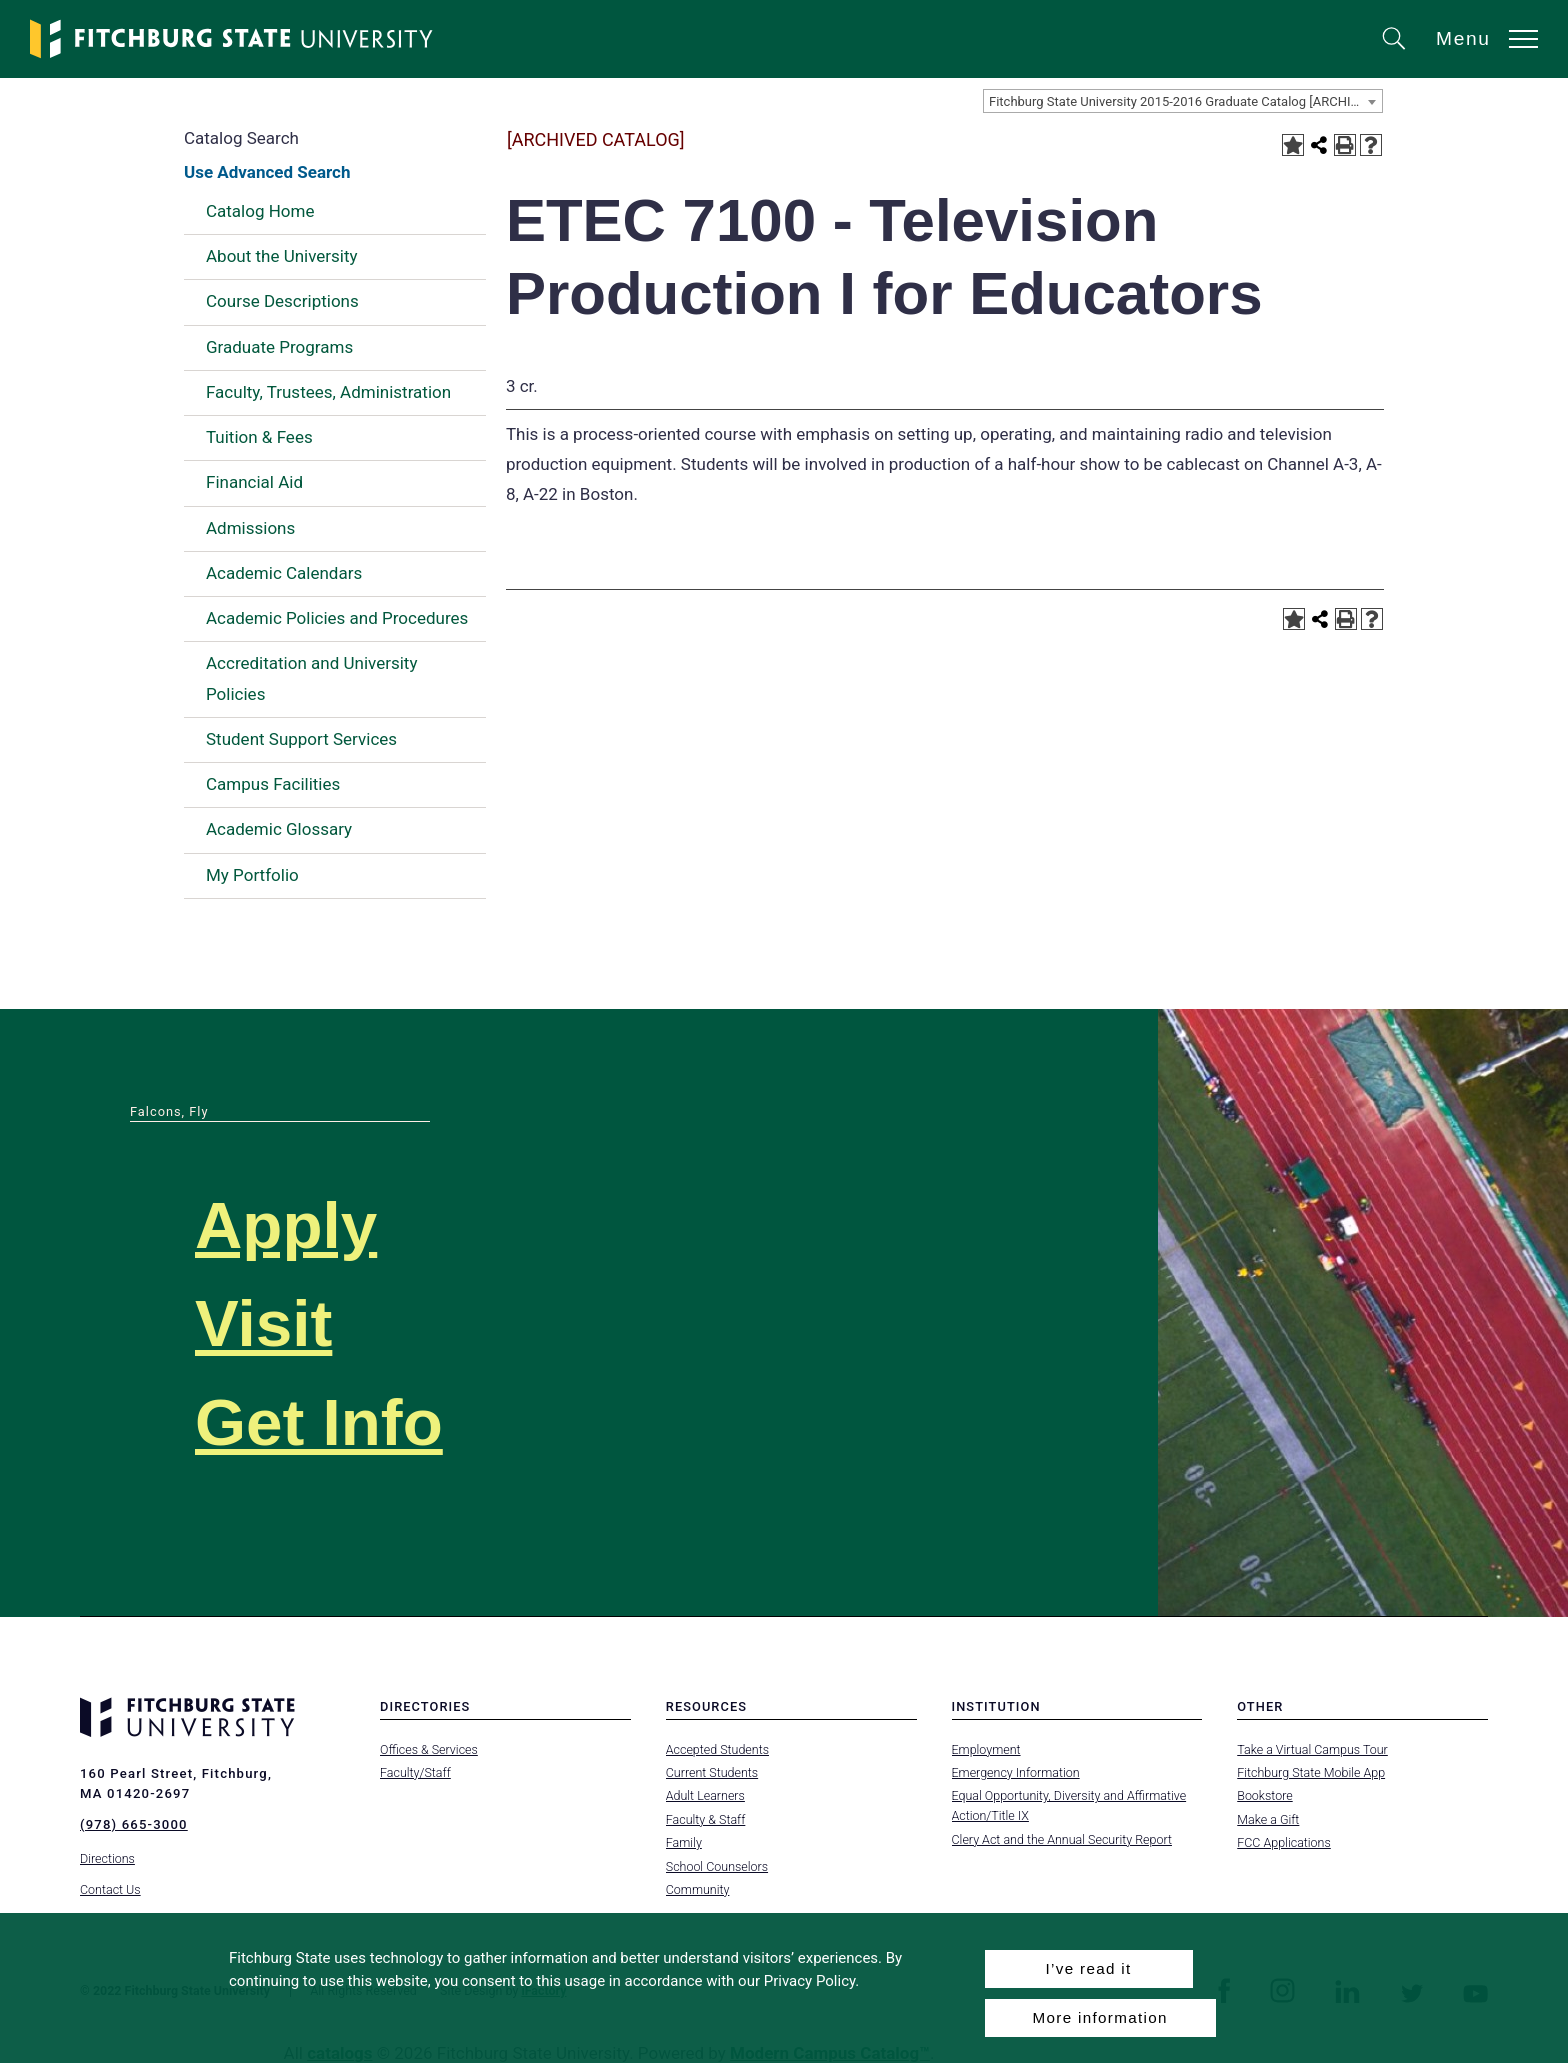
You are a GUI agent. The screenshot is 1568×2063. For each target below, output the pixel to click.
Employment (986, 1749)
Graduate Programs (279, 347)
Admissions (250, 528)
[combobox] (1183, 101)
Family (684, 1842)
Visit (263, 1323)
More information (1100, 2017)
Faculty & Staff (706, 1819)
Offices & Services (429, 1749)
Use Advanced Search (267, 172)
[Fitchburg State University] (232, 39)
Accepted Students (717, 1749)
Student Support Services (301, 739)
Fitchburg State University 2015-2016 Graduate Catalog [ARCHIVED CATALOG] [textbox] (1185, 101)
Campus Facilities (273, 784)
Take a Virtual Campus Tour (1312, 1749)
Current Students (712, 1772)
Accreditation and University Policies (311, 678)
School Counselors (717, 1866)
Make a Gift (1268, 1819)
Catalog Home (260, 211)
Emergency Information (1016, 1772)
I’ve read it (1088, 1968)
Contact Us (110, 1889)
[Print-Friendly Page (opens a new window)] (1345, 145)
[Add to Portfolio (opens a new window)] (1293, 145)
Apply (286, 1225)
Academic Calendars (284, 573)
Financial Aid (254, 482)
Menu (1463, 38)
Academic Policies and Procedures (337, 618)
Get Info (319, 1422)
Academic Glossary (279, 829)
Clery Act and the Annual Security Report (1062, 1839)
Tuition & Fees (259, 437)
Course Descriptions (282, 301)
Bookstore (1264, 1795)
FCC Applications (1284, 1842)
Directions (107, 1858)
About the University (282, 256)
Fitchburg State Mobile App (1311, 1772)
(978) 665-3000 (134, 1824)
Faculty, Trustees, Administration (328, 392)
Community (698, 1889)
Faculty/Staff (415, 1772)
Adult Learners (705, 1795)
